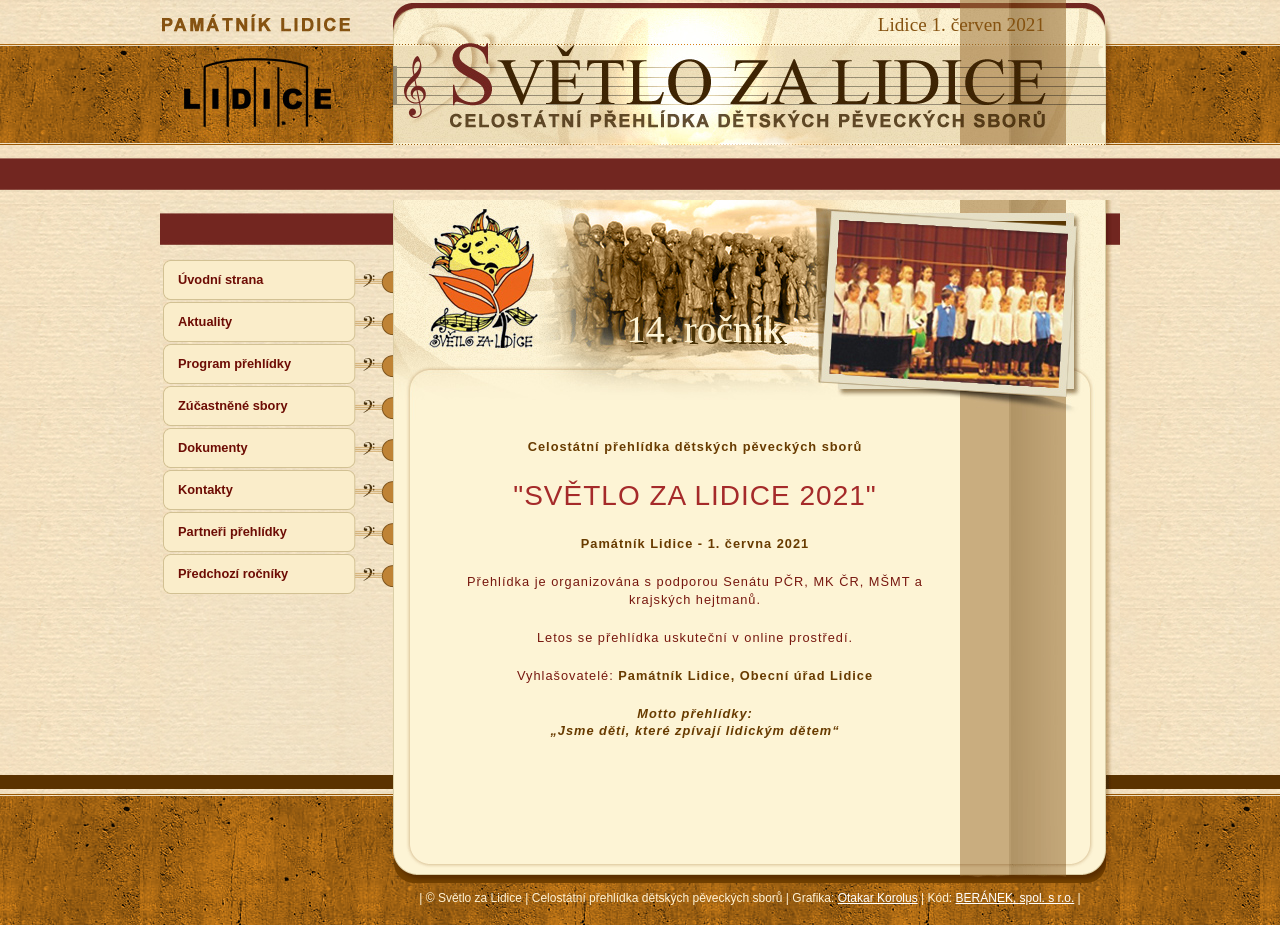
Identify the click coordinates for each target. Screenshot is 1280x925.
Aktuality (205, 321)
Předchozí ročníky (233, 573)
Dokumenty (213, 447)
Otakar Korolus (878, 898)
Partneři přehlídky (232, 531)
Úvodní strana (220, 279)
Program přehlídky (234, 363)
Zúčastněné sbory (233, 405)
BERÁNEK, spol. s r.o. (1015, 898)
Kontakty (205, 489)
